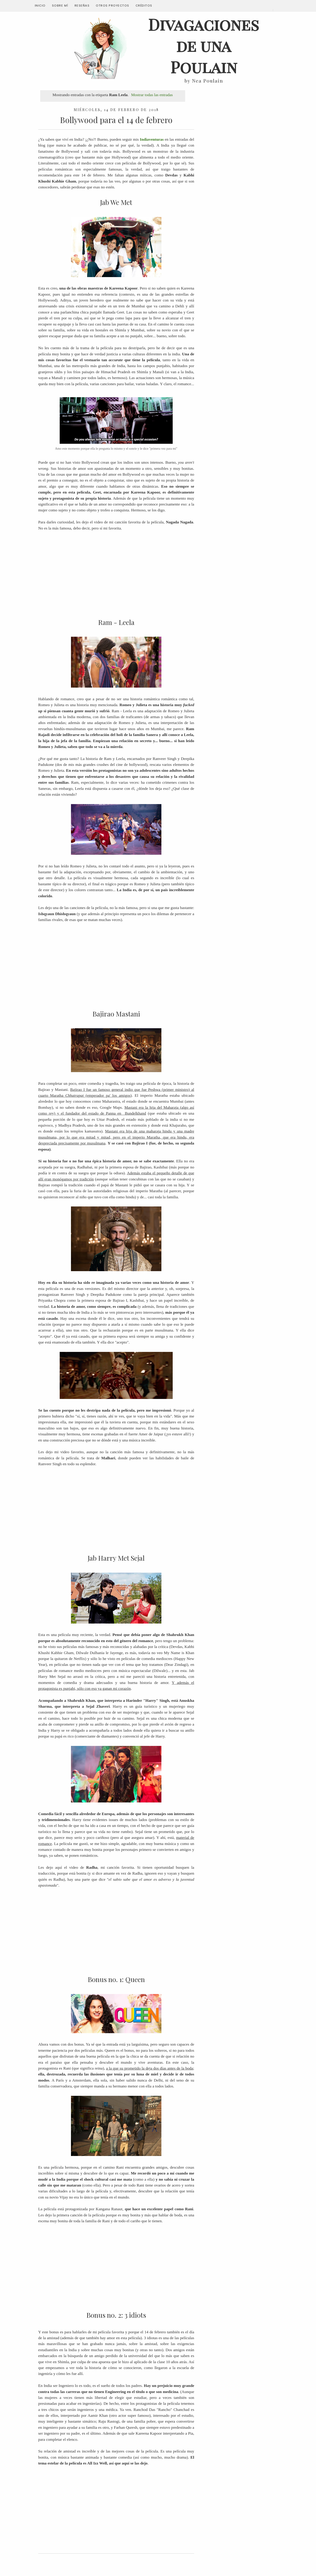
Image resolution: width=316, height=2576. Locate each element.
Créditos (144, 5)
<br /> (116, 1930)
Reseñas (82, 5)
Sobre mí (60, 5)
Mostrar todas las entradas (152, 95)
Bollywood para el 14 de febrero (116, 119)
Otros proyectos (112, 5)
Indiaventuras (152, 139)
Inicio (40, 5)
